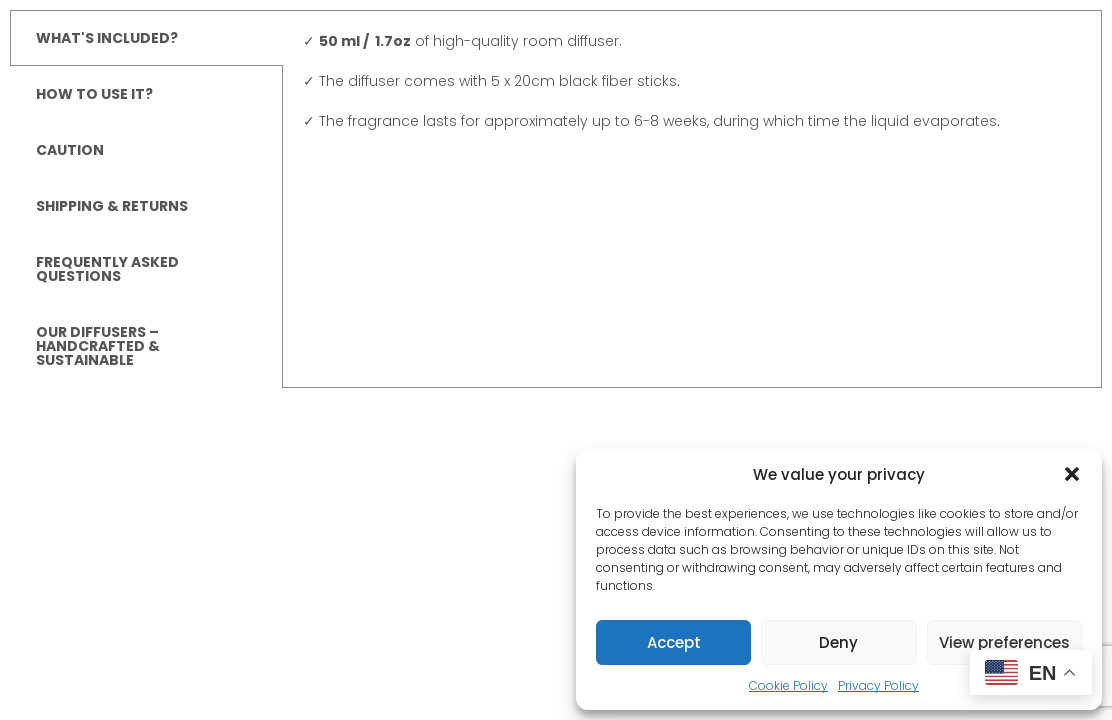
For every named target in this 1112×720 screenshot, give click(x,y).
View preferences (1004, 642)
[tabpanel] (692, 91)
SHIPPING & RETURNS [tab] (112, 206)
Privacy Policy (878, 685)
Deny (838, 642)
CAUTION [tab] (70, 150)
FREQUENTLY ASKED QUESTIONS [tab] (107, 269)
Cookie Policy (788, 685)
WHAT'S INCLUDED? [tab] (107, 38)
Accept (674, 642)
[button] (1072, 474)
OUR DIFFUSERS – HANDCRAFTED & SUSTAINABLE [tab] (98, 346)
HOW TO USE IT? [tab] (94, 94)
